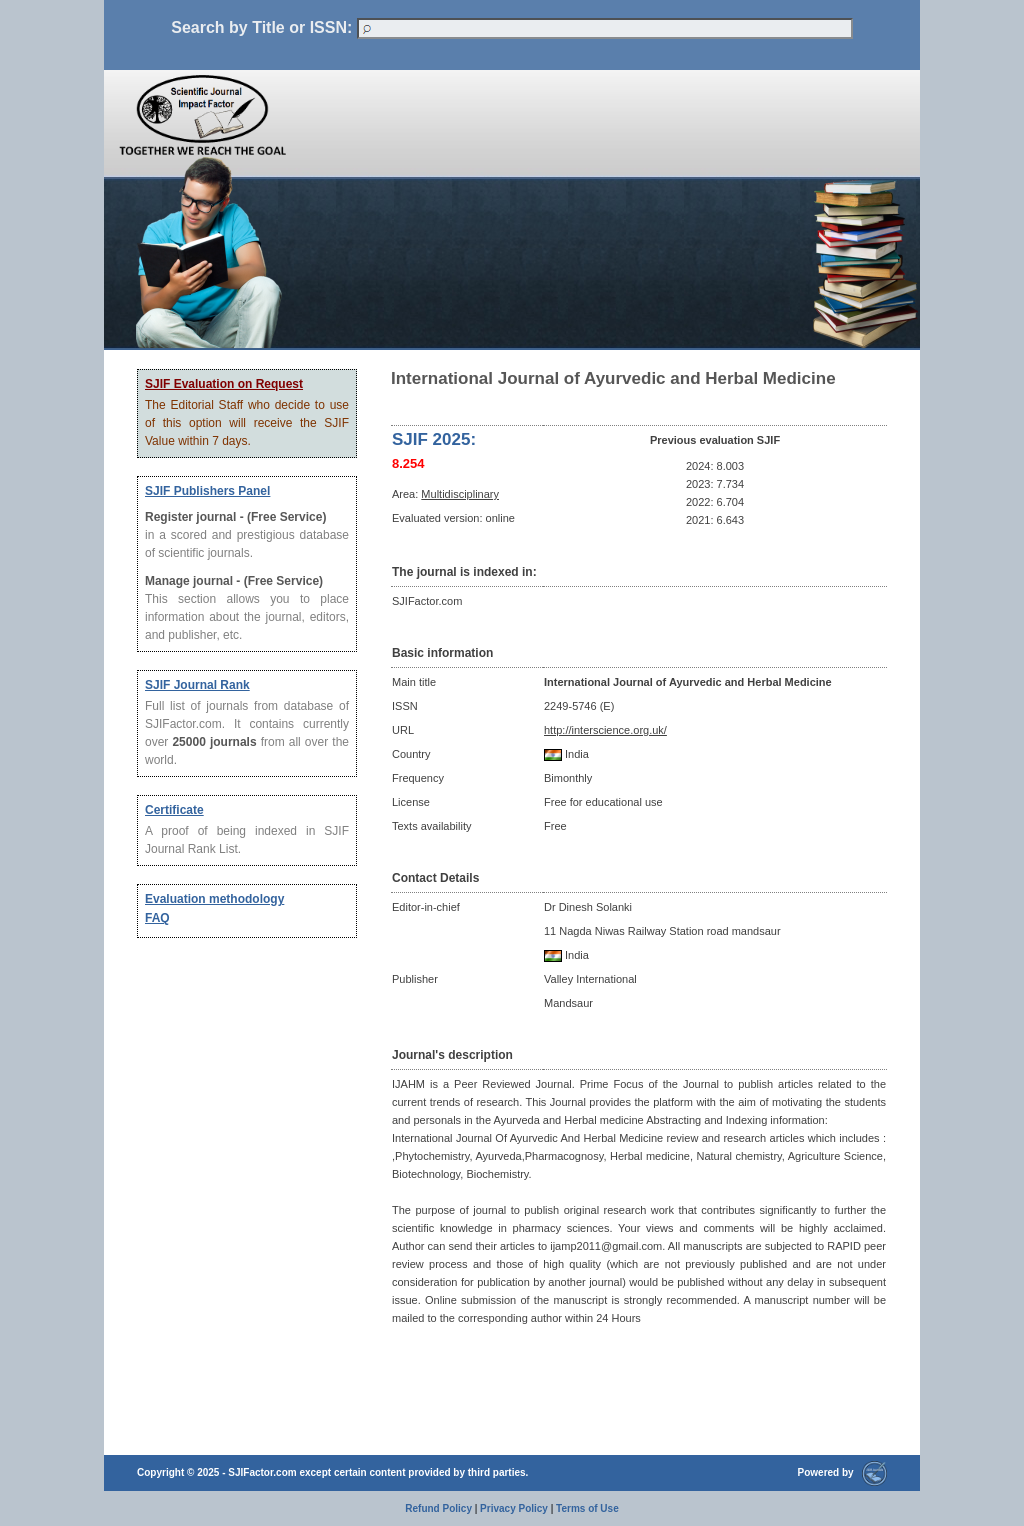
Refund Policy (438, 1508)
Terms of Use (587, 1508)
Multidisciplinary (460, 494)
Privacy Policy (514, 1508)
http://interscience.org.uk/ (605, 730)
